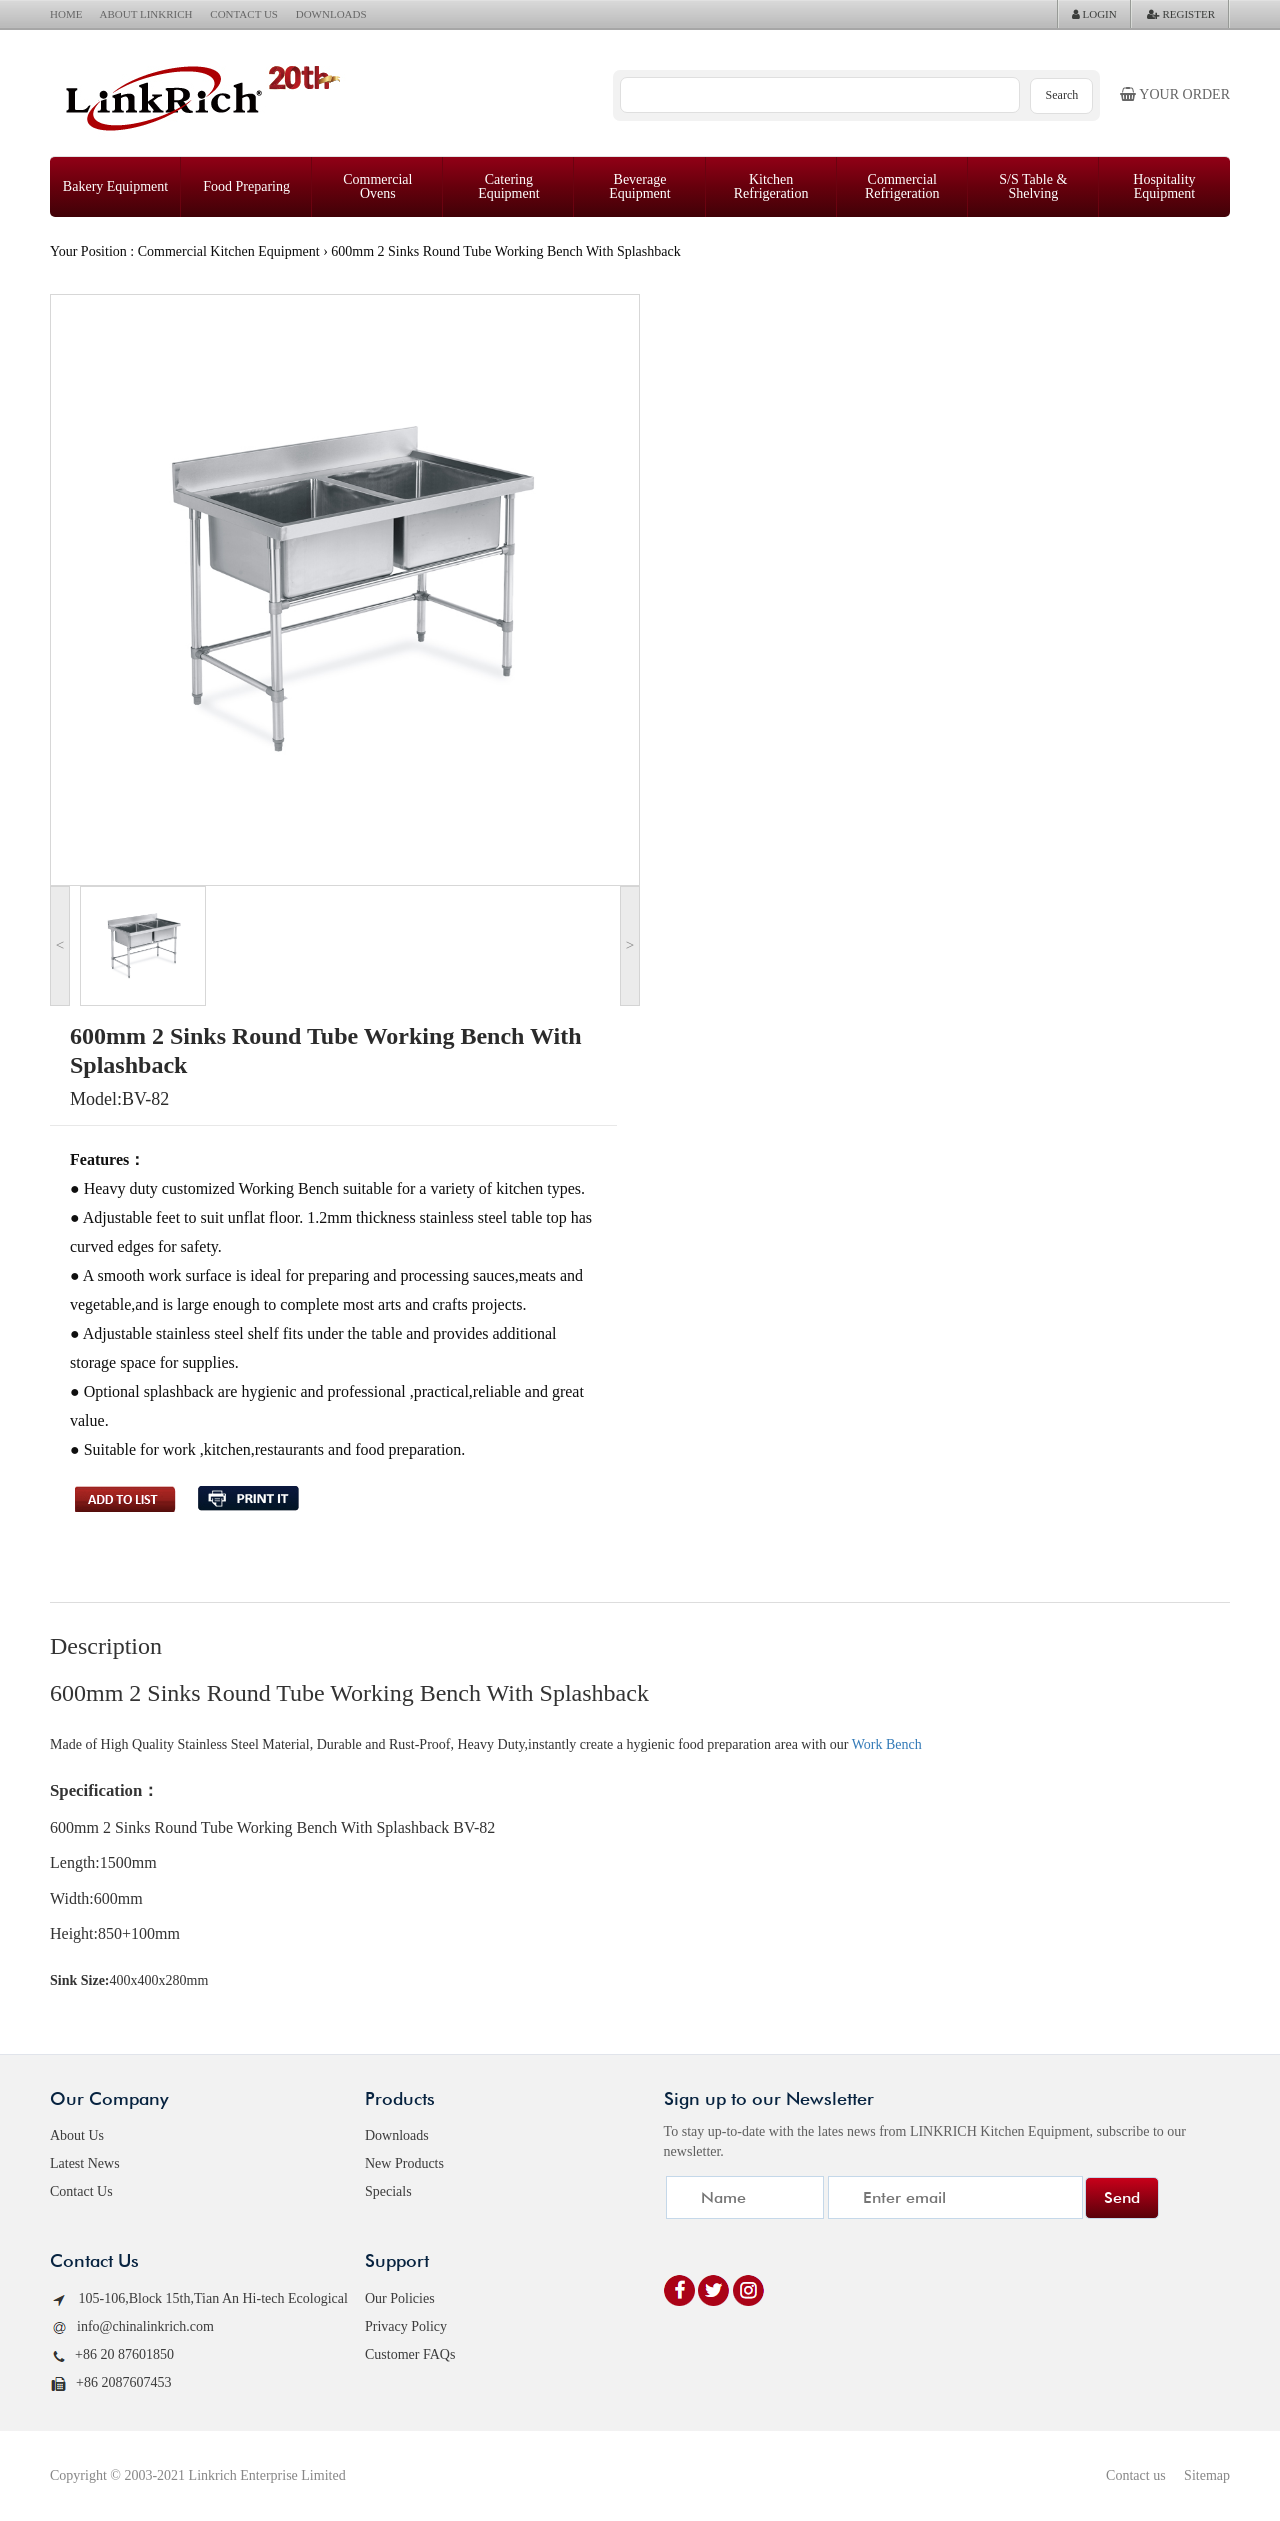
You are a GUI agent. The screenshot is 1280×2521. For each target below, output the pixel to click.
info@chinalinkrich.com (132, 2327)
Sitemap (1207, 2475)
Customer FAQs (410, 2354)
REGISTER (1181, 14)
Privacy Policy (406, 2326)
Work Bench (887, 1744)
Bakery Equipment (115, 186)
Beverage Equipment (639, 186)
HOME (66, 14)
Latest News (85, 2163)
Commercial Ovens (377, 186)
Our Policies (400, 2298)
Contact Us (81, 2191)
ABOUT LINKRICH (146, 14)
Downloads (397, 2135)
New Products (404, 2163)
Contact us (1136, 2475)
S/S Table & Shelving (1033, 186)
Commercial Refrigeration (902, 186)
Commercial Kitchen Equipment (229, 251)
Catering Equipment (508, 186)
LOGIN (1094, 14)
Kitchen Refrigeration (771, 186)
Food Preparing (246, 186)
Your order (1175, 94)
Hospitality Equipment (1164, 186)
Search (1062, 95)
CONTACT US (244, 14)
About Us (77, 2135)
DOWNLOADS (331, 14)
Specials (388, 2191)
